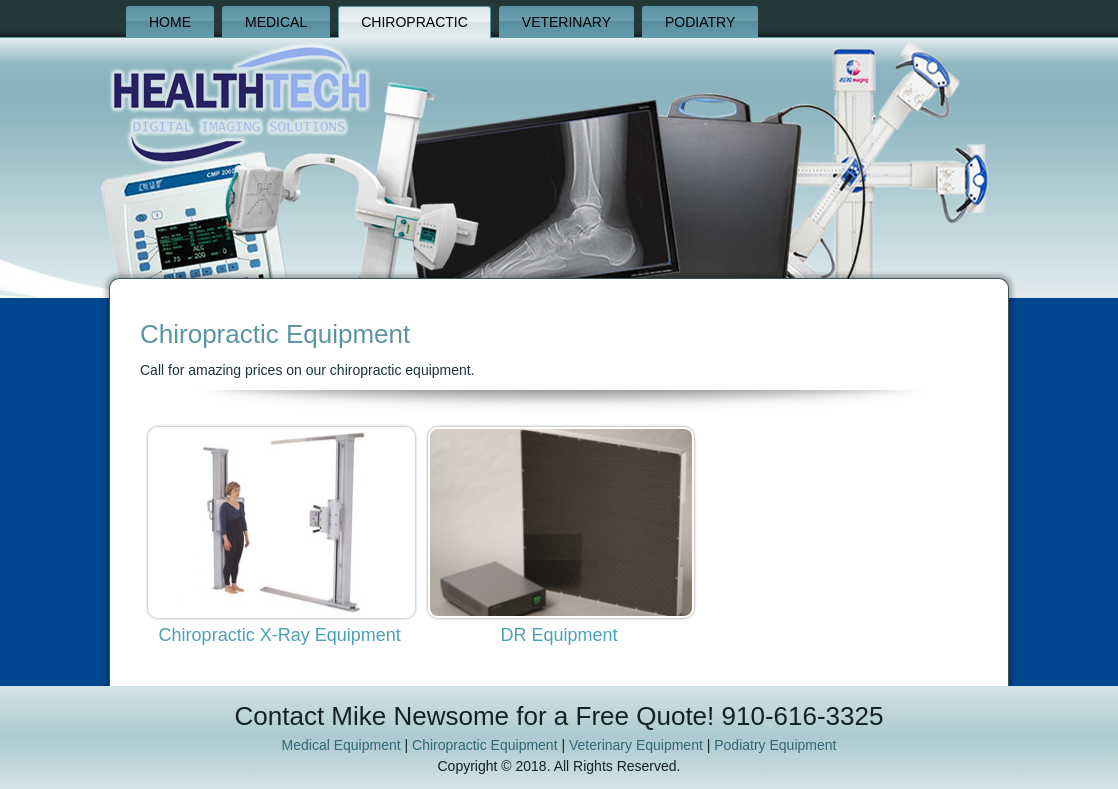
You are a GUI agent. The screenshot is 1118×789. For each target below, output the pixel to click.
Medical (276, 22)
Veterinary (566, 22)
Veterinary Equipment (636, 745)
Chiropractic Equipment (485, 745)
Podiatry (700, 22)
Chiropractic (414, 22)
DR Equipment (558, 635)
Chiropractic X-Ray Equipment (280, 635)
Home (170, 22)
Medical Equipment (341, 745)
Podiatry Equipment (775, 745)
